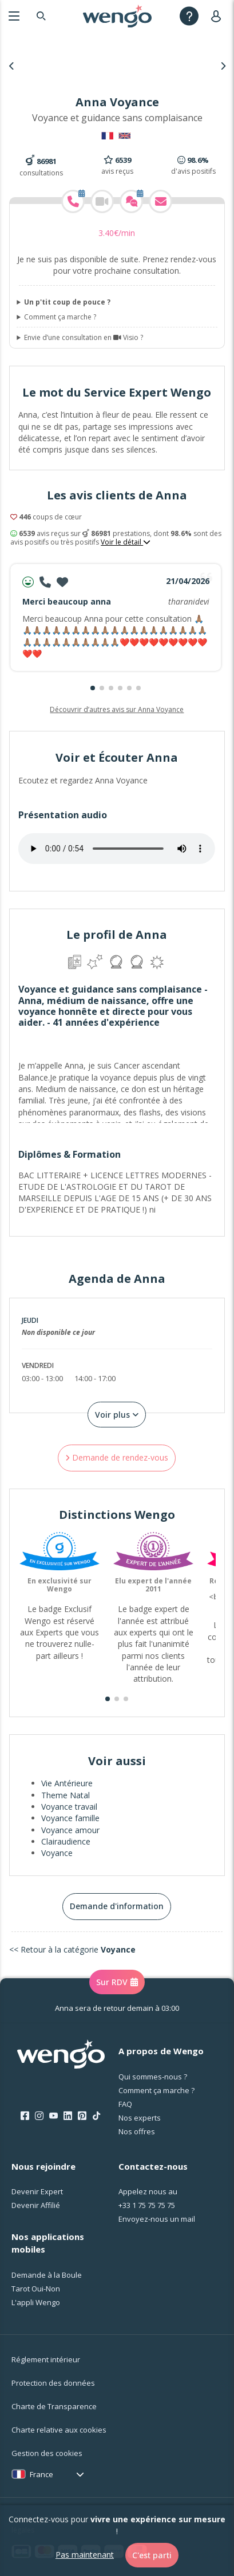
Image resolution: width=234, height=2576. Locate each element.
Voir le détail (125, 542)
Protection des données (53, 2383)
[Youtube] (53, 2116)
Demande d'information (117, 1906)
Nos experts (139, 2118)
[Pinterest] (82, 2116)
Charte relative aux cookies (58, 2430)
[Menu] (14, 15)
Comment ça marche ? (60, 317)
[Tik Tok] (96, 2116)
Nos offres (136, 2131)
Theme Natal (65, 1795)
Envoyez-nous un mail (156, 2219)
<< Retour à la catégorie (72, 1949)
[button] (92, 688)
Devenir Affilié (35, 2205)
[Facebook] (25, 2116)
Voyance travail (69, 1806)
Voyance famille (70, 1818)
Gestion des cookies (46, 2453)
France (41, 2474)
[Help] (189, 15)
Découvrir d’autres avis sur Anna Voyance (117, 709)
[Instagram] (39, 2116)
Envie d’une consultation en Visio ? (83, 337)
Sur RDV (117, 1982)
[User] (218, 15)
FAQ (125, 2104)
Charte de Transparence (54, 2406)
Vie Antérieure (67, 1783)
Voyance (57, 1852)
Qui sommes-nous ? (152, 2076)
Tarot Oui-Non (35, 2288)
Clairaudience (65, 1841)
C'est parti (152, 2555)
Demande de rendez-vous (116, 1457)
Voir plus (116, 1414)
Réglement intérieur (45, 2359)
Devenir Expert (37, 2191)
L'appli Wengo (35, 2302)
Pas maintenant (84, 2554)
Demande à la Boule (46, 2275)
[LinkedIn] (68, 2116)
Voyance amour (70, 1830)
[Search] (41, 15)
